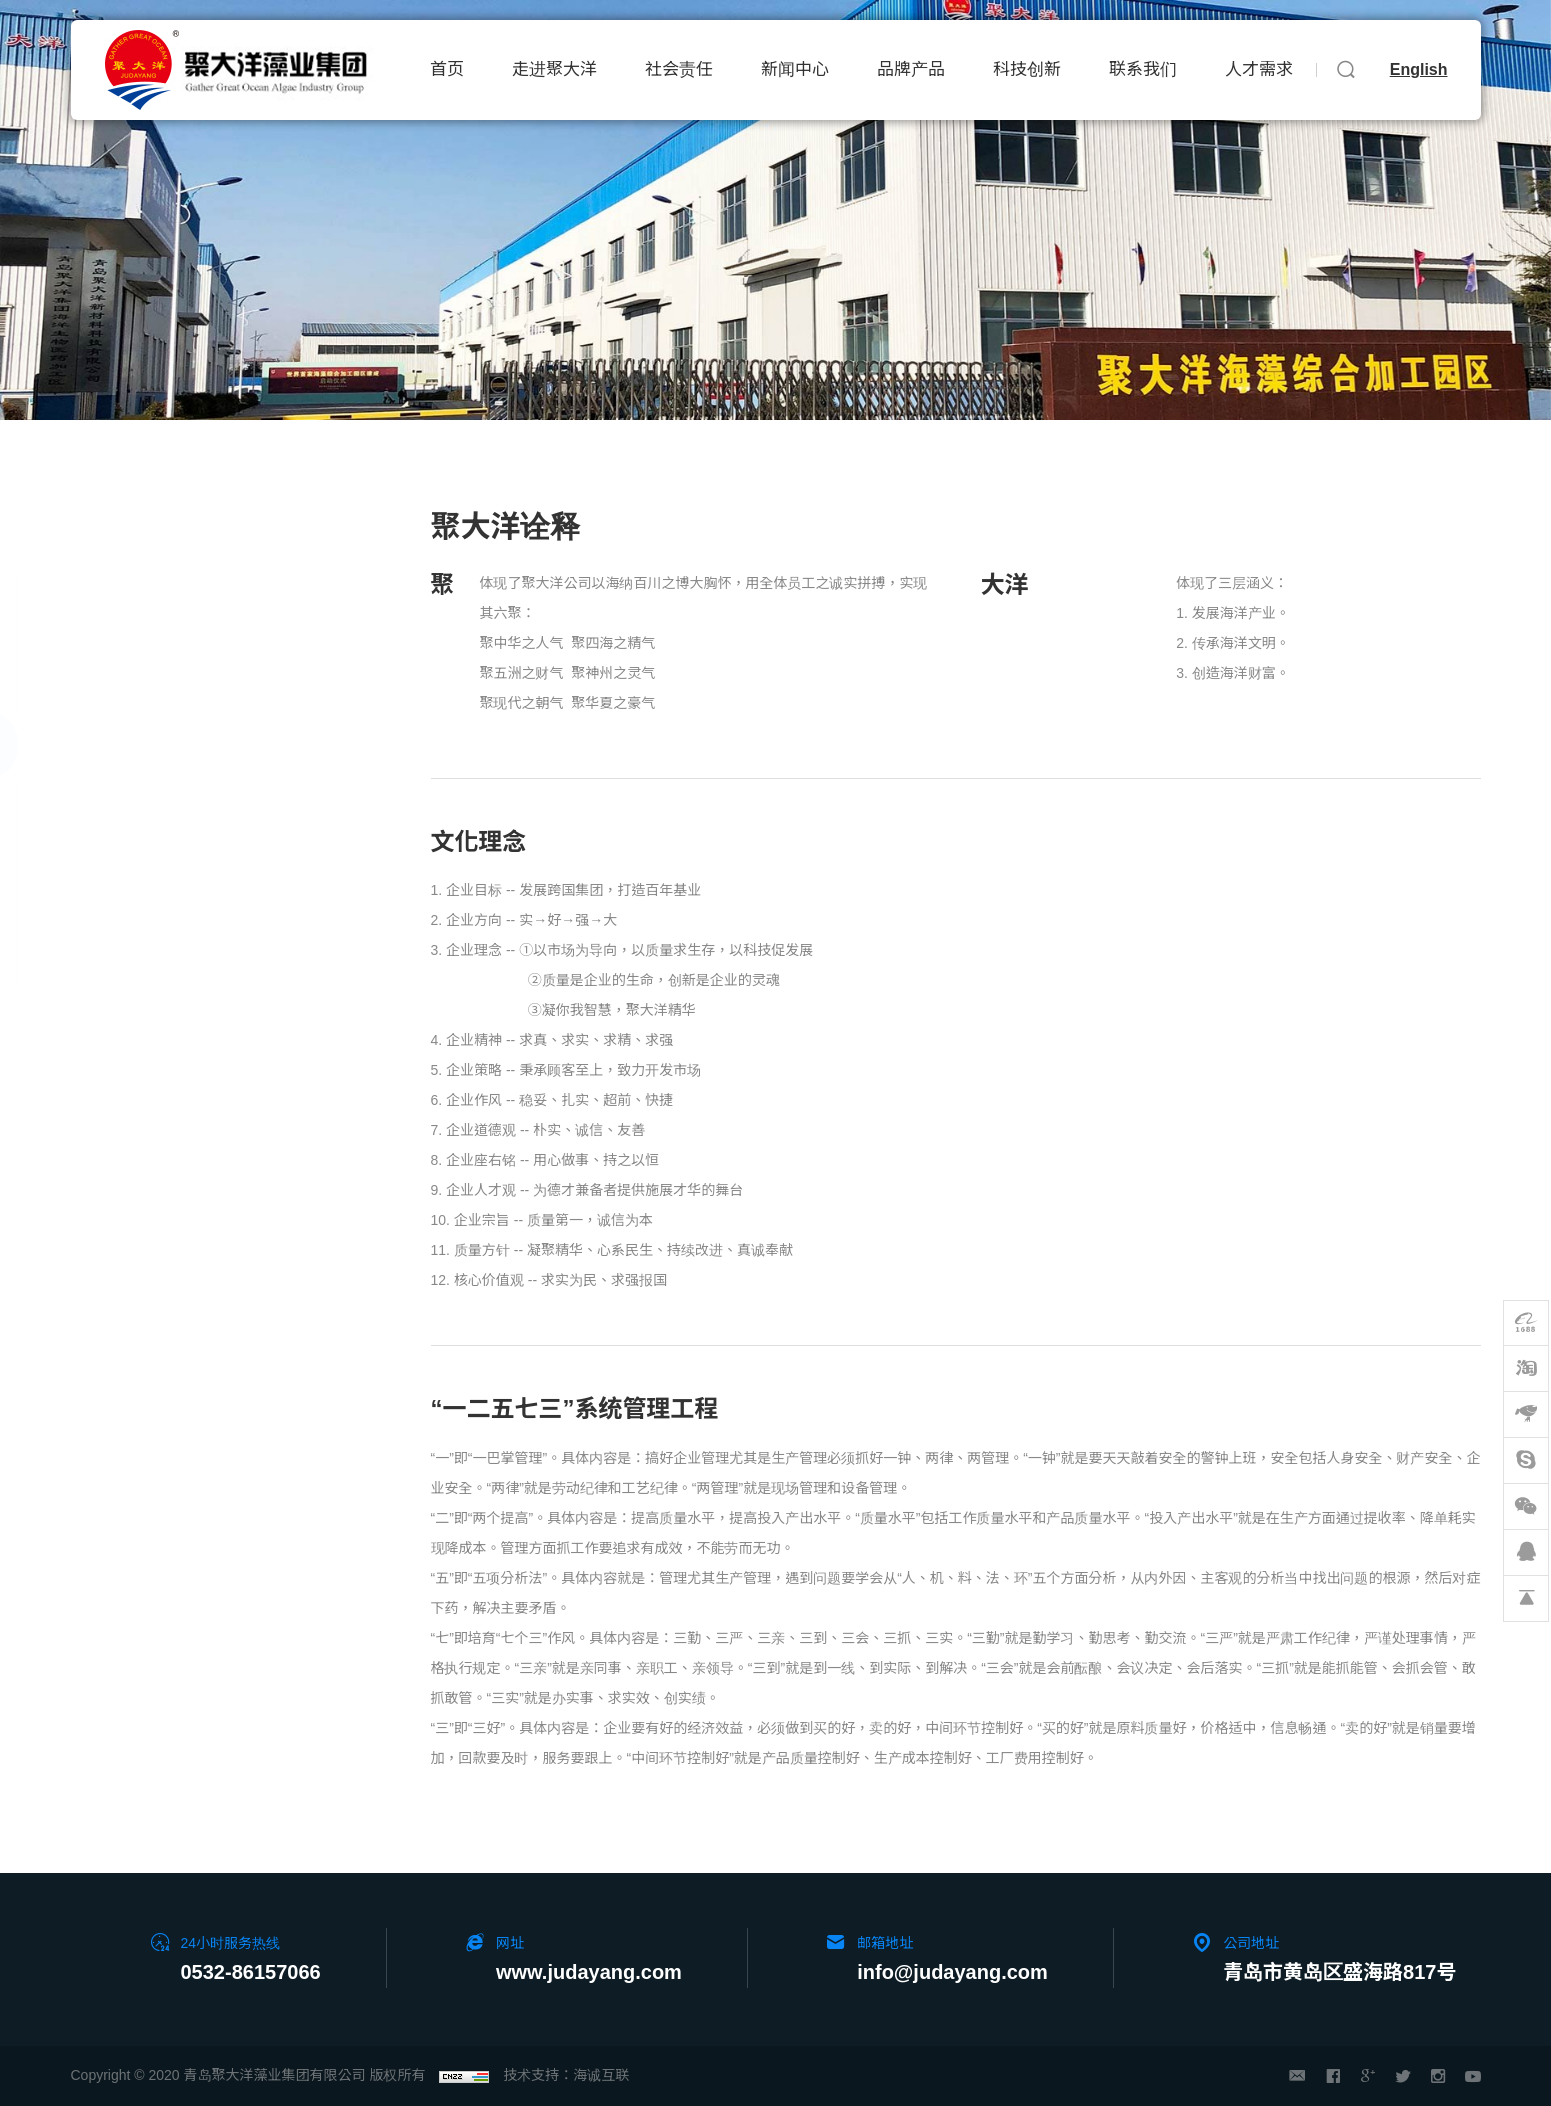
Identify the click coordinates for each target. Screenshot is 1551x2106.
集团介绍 (117, 608)
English (1419, 69)
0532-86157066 (251, 1972)
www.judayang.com (589, 1972)
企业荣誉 (117, 880)
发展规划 (117, 812)
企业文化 (117, 743)
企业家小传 (125, 676)
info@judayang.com (952, 1972)
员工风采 (117, 948)
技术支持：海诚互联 (566, 2075)
